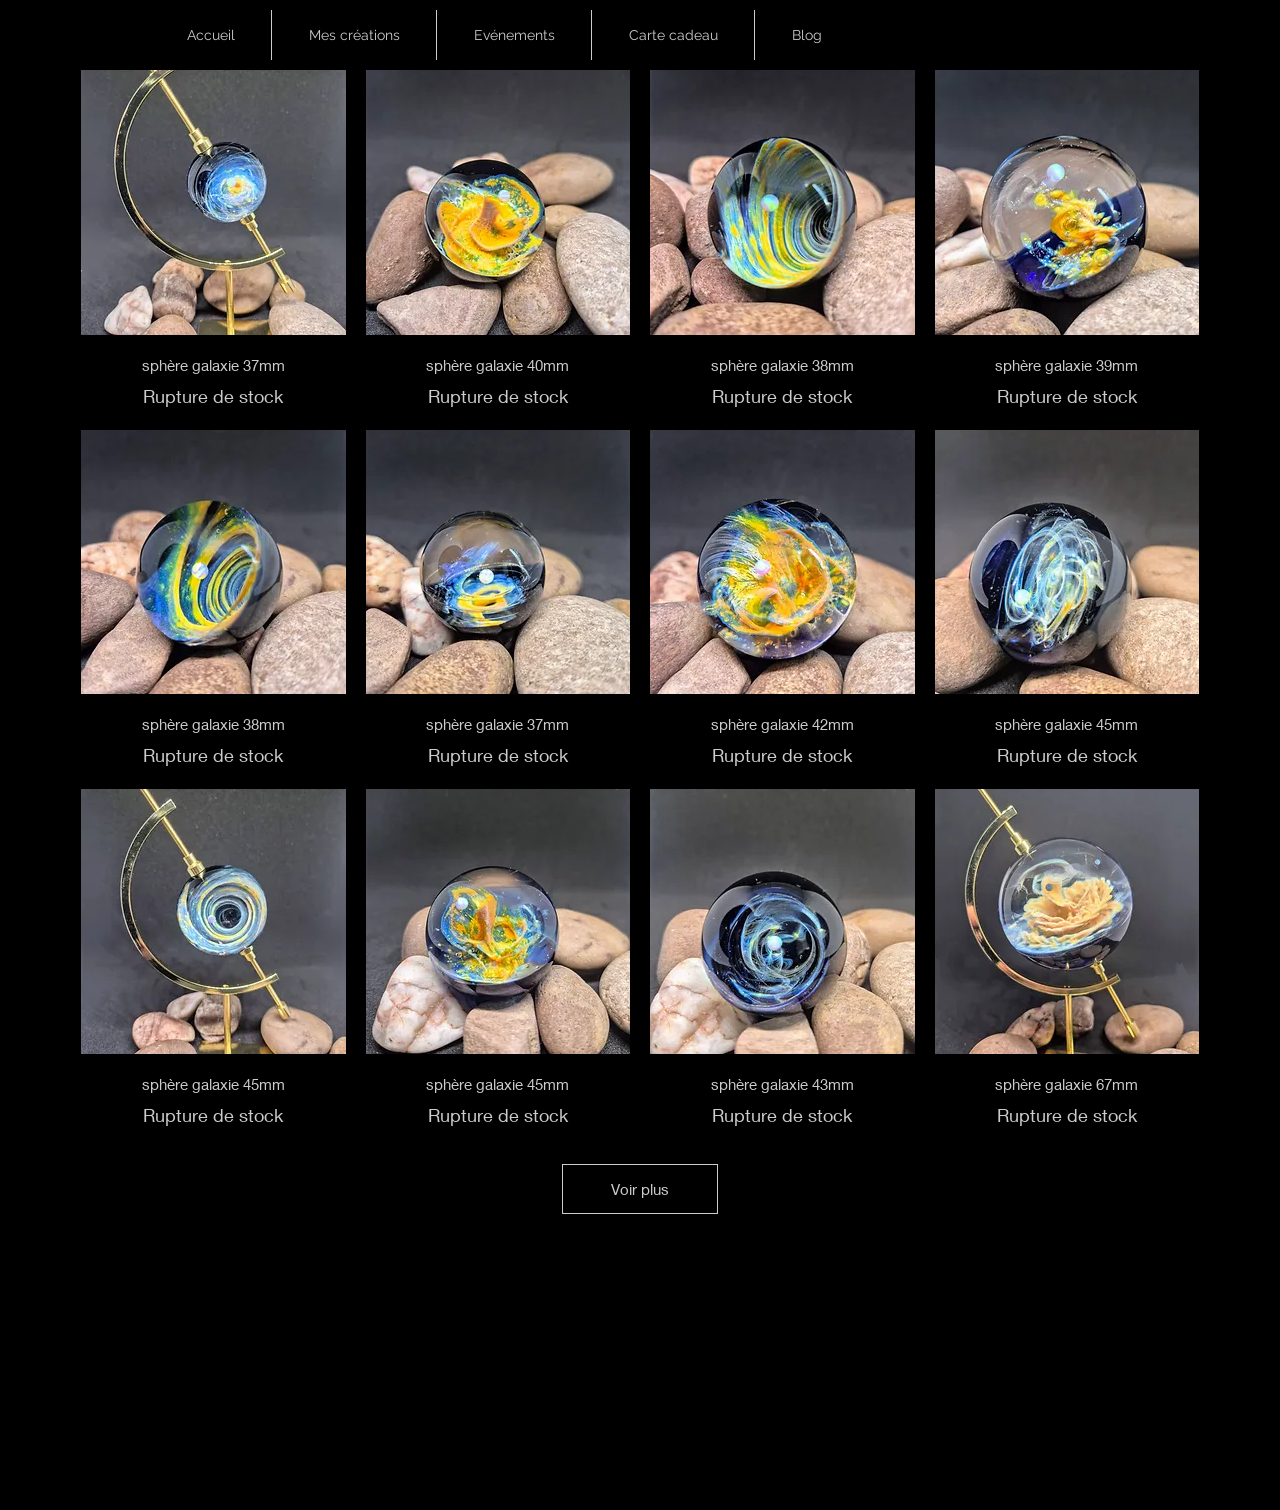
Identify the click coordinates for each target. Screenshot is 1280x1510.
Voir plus (640, 1189)
